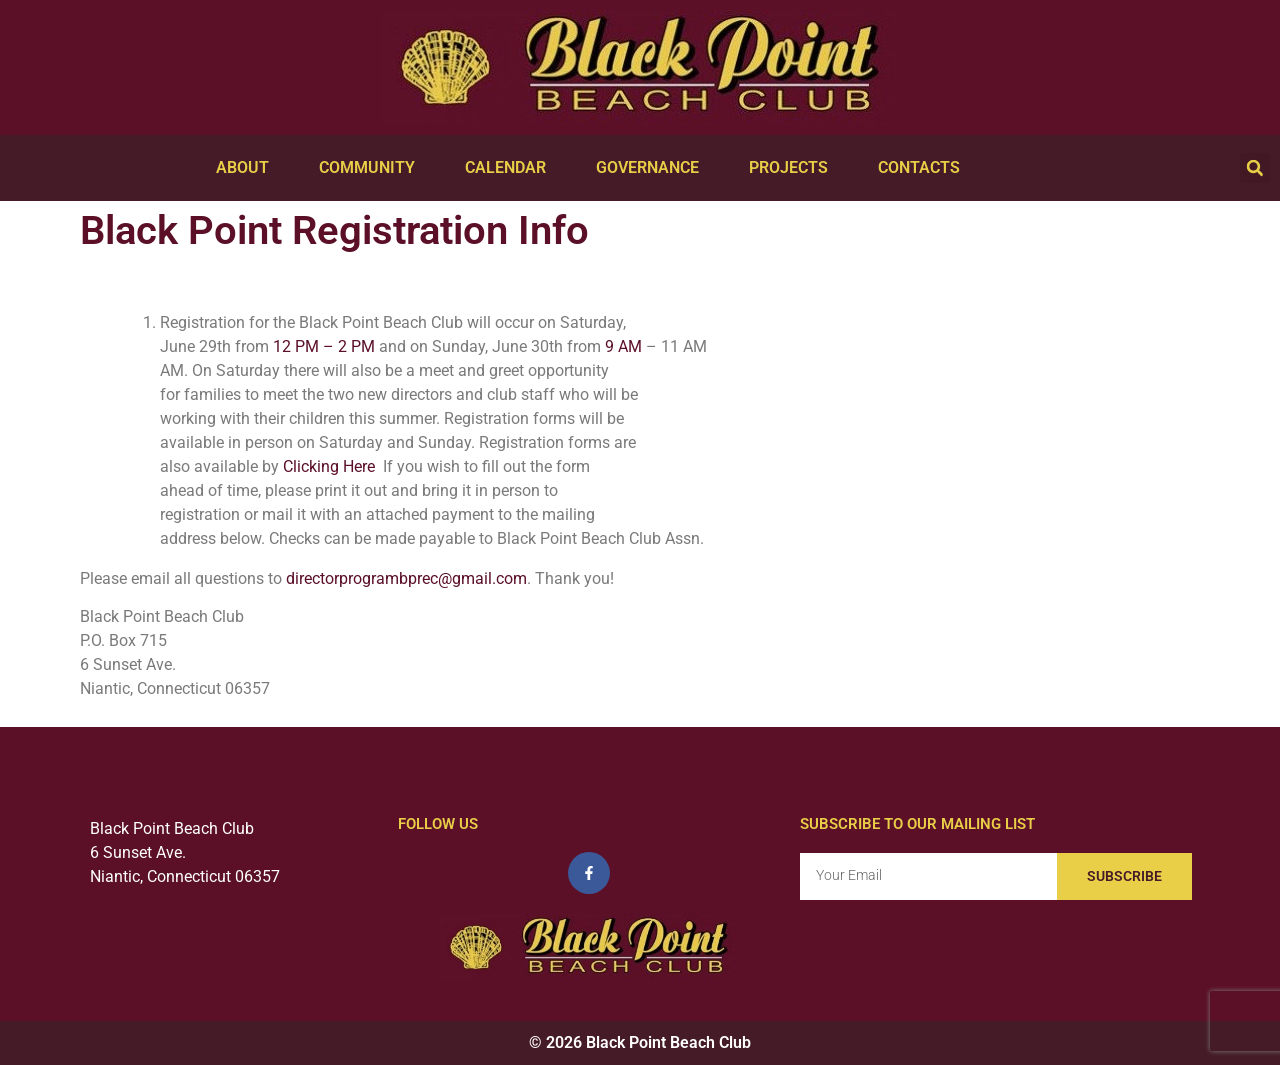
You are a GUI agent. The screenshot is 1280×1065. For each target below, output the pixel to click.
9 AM (623, 346)
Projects (793, 168)
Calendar (510, 168)
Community (372, 168)
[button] (1255, 168)
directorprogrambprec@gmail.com (406, 578)
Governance (652, 168)
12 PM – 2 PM (324, 346)
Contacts (924, 168)
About (247, 168)
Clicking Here (331, 466)
